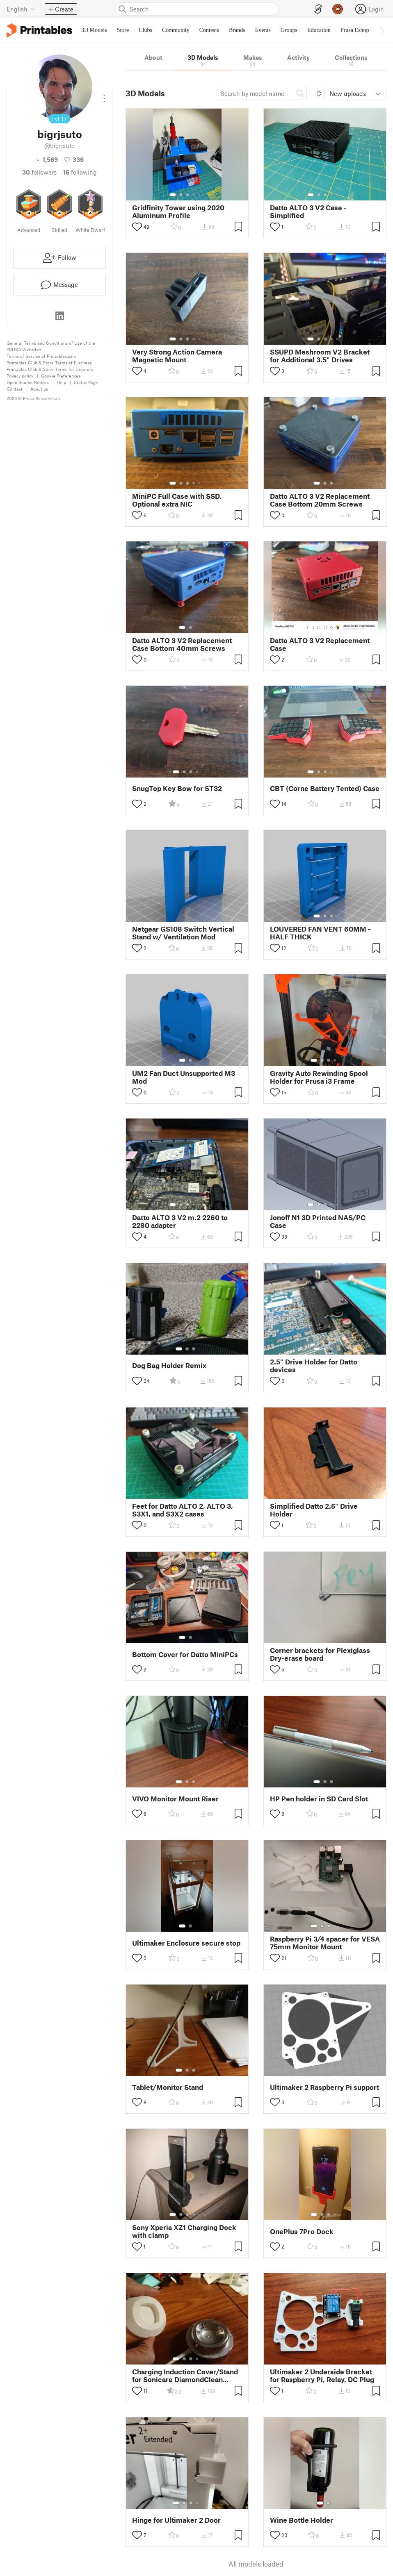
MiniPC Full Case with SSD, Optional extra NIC (177, 500)
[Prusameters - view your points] (337, 9)
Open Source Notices (28, 382)
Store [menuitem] (123, 30)
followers (39, 172)
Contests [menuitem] (209, 30)
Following (80, 172)
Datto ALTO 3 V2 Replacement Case (320, 644)
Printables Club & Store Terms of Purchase (49, 362)
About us (39, 388)
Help (61, 382)
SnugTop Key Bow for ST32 (177, 788)
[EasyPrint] (318, 9)
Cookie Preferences (60, 375)
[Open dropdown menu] (104, 95)
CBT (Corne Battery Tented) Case (324, 788)
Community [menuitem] (176, 30)
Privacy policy (20, 375)
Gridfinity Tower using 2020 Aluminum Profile (178, 211)
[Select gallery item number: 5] (199, 194)
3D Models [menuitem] (94, 30)
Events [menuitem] (263, 30)
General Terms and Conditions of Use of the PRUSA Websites (51, 346)
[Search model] (262, 93)
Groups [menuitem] (289, 30)
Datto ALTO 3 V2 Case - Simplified (308, 211)
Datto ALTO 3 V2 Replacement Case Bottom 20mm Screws (320, 500)
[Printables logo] (39, 30)
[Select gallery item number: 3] (187, 194)
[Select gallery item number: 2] (181, 194)
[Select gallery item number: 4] (194, 194)
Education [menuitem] (319, 30)
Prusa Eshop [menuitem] (354, 30)
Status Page (86, 382)
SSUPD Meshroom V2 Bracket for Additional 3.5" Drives (320, 356)
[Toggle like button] (137, 227)
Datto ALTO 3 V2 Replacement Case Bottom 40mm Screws (182, 644)
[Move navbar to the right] (381, 30)
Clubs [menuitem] (145, 30)
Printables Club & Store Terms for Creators (50, 369)
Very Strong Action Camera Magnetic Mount (177, 356)
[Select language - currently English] (21, 9)
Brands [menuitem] (237, 30)
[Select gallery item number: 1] (172, 194)
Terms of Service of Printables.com (41, 356)
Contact (15, 388)
